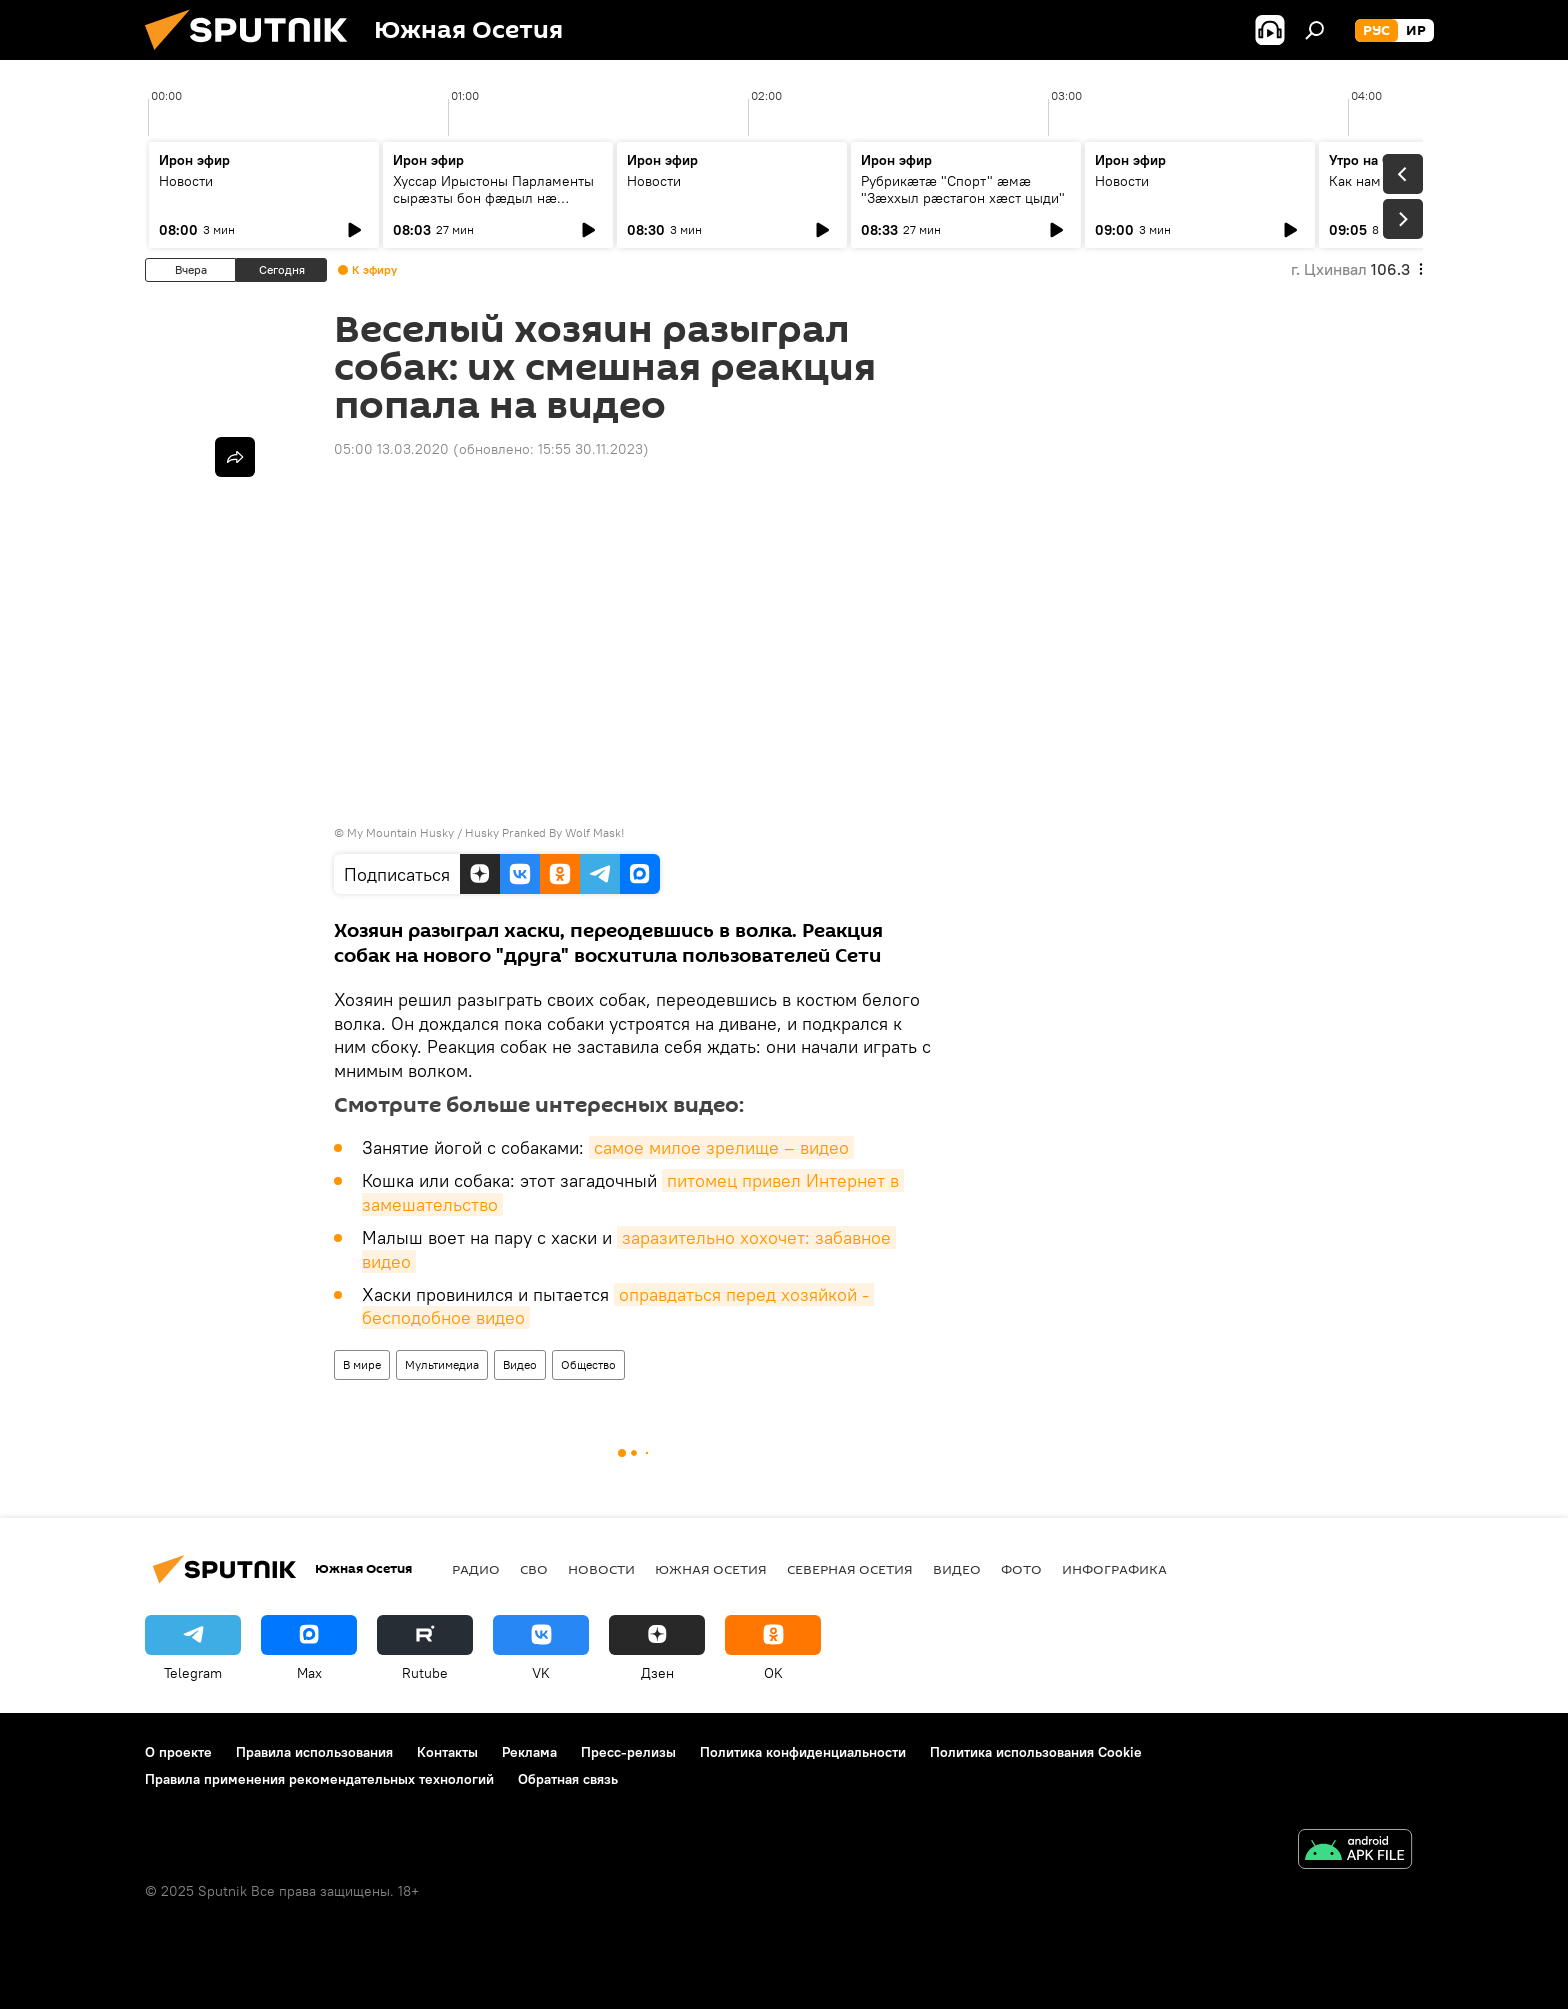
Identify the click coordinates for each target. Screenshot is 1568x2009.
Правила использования (314, 1752)
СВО (534, 1569)
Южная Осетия (711, 1569)
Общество (588, 1364)
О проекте (178, 1752)
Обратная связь (568, 1779)
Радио (476, 1569)
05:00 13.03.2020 (391, 449)
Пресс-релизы (628, 1752)
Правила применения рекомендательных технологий (319, 1779)
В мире (362, 1364)
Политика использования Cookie (1036, 1752)
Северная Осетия (850, 1569)
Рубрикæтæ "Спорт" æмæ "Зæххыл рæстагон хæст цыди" (963, 189)
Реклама (529, 1752)
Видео (520, 1364)
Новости (186, 181)
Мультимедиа (442, 1364)
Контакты (447, 1752)
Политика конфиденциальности (803, 1752)
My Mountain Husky (400, 832)
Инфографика (1114, 1569)
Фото (1021, 1569)
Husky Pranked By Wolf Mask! (545, 832)
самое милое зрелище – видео (721, 1147)
